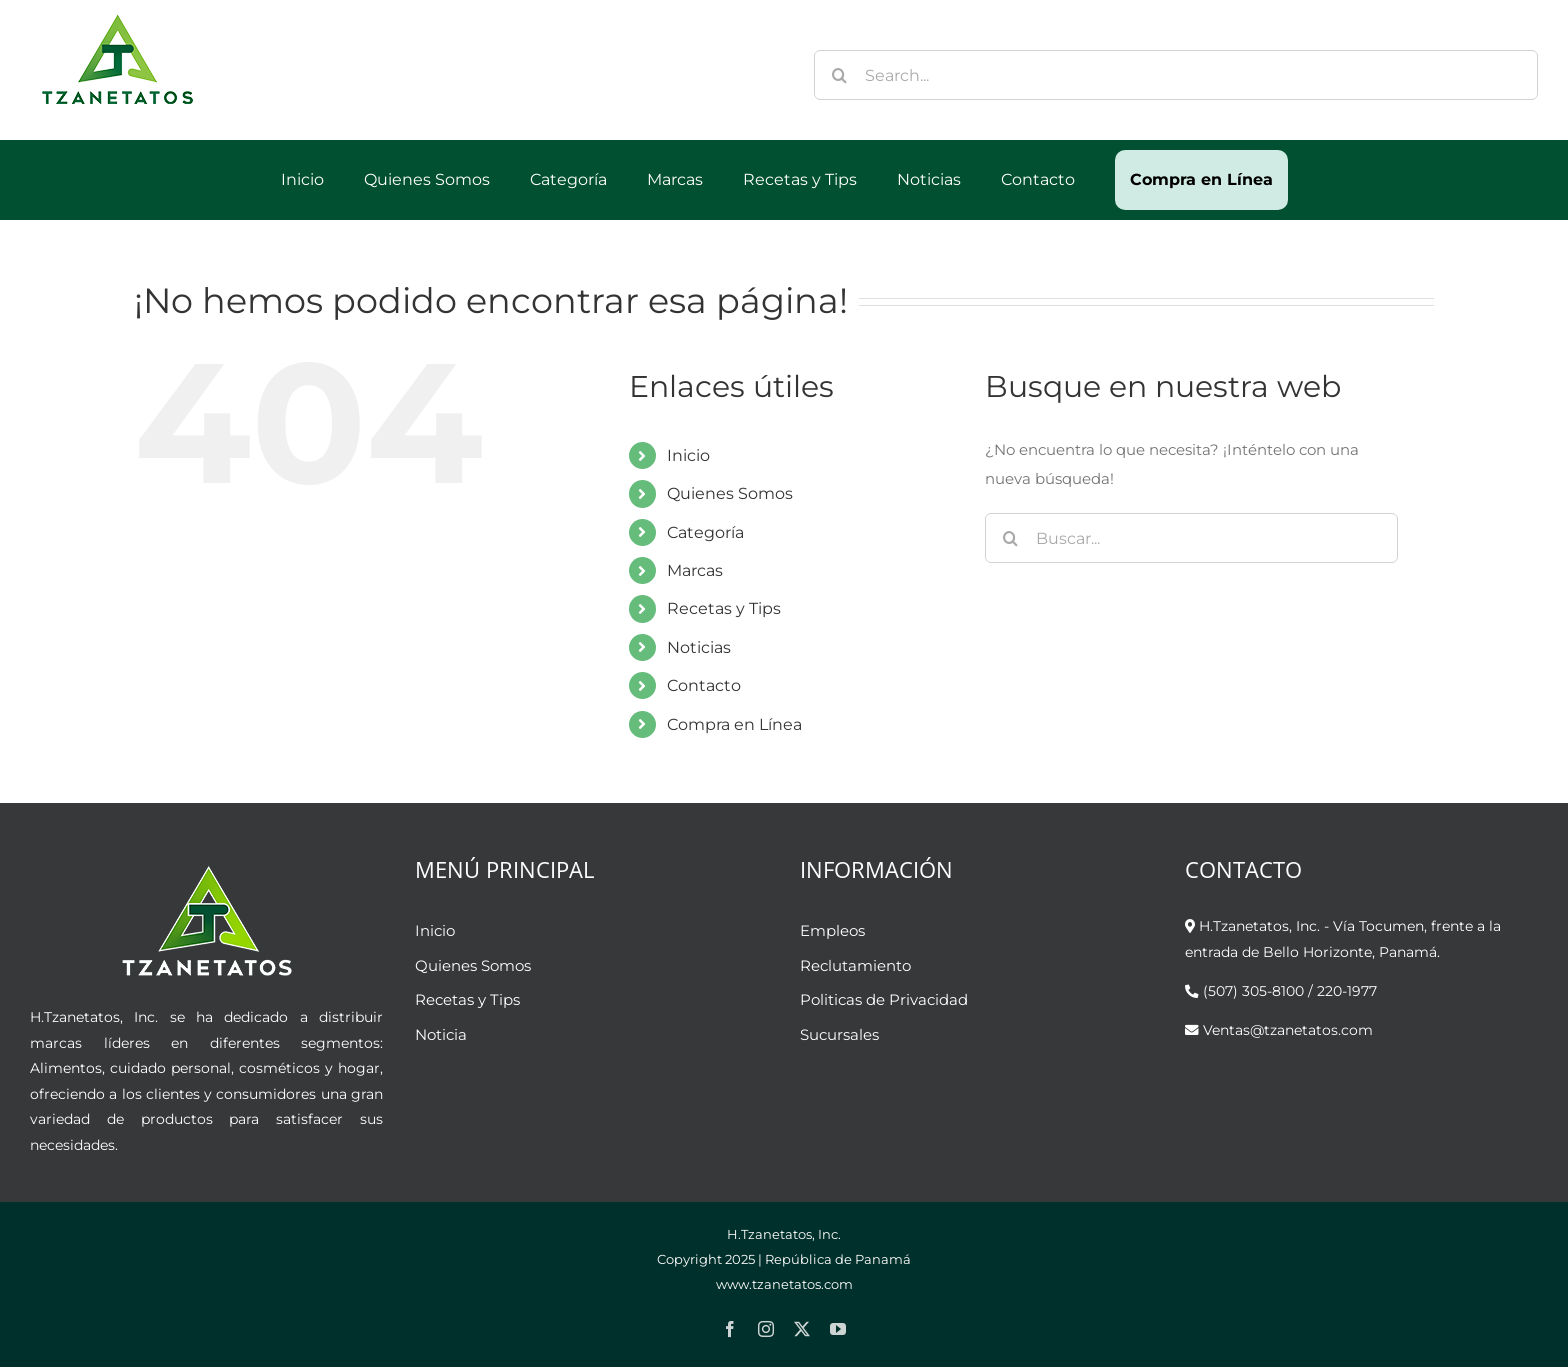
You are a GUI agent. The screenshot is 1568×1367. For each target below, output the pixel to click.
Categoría (705, 532)
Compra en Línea (734, 724)
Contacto (704, 685)
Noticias (699, 647)
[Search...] (1176, 75)
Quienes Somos (730, 493)
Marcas (695, 570)
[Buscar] (839, 75)
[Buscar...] (1191, 538)
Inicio (688, 455)
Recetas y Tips (724, 608)
